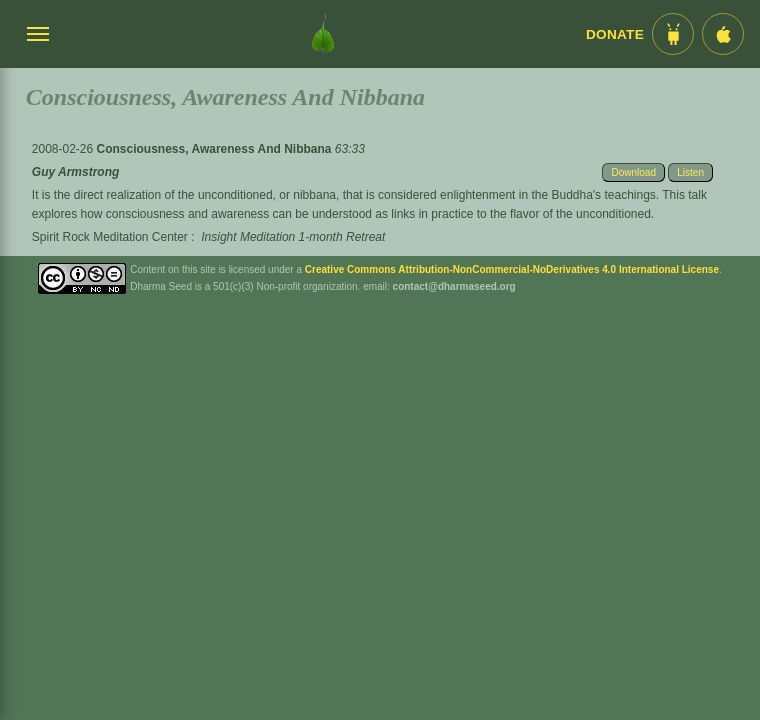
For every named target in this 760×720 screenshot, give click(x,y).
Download (633, 172)
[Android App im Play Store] (673, 34)
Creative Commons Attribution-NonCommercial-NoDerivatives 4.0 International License (512, 269)
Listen (690, 172)
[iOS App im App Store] (723, 34)
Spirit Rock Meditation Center (110, 237)
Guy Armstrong (76, 172)
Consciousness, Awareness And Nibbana (216, 149)
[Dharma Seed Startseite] (323, 34)
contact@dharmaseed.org (454, 286)
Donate (615, 34)
